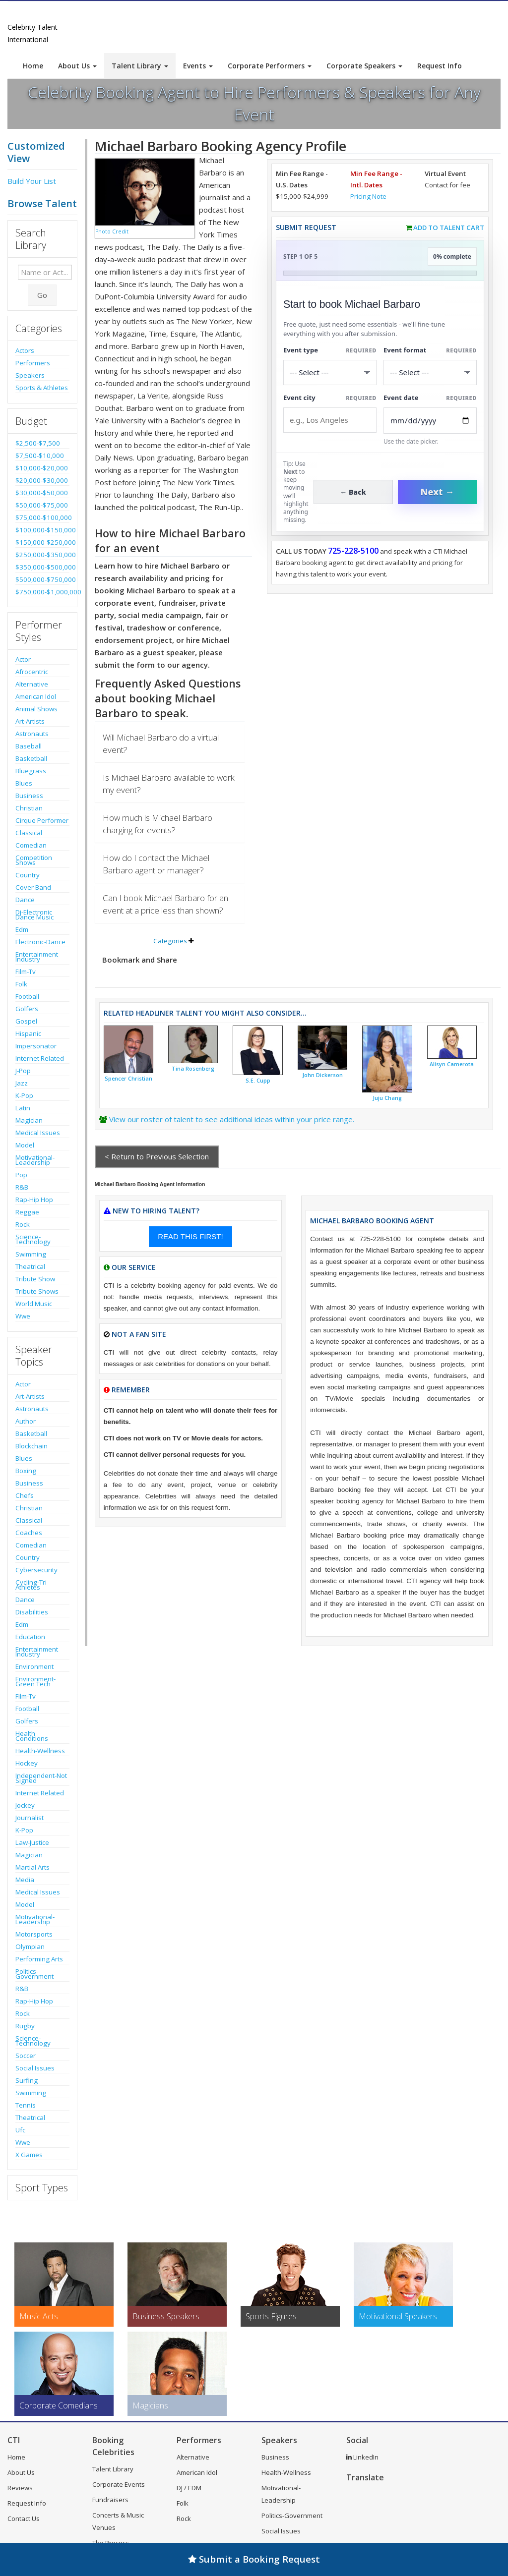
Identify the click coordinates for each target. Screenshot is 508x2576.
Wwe (22, 1316)
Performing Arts (39, 1958)
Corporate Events (118, 2484)
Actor (23, 659)
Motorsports (34, 1934)
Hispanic (28, 1033)
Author (25, 1421)
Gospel (26, 1021)
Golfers (26, 1008)
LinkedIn (362, 2457)
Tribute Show (35, 1278)
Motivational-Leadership (35, 1160)
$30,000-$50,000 (41, 492)
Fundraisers (110, 2499)
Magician (29, 1120)
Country (27, 874)
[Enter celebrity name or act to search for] (45, 272)
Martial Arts (32, 1867)
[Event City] (330, 420)
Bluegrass (30, 770)
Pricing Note (368, 196)
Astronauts (32, 733)
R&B (21, 1187)
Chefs (24, 1495)
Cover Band (33, 887)
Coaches (28, 1532)
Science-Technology (33, 1239)
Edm (21, 929)
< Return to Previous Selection (157, 1156)
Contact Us (23, 2518)
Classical (28, 832)
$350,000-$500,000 (42, 567)
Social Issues (35, 2067)
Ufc (20, 2129)
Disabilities (31, 1611)
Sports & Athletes (41, 387)
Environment (34, 1666)
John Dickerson (322, 1075)
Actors (24, 350)
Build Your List (31, 181)
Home (33, 65)
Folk (21, 983)
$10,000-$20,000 (41, 467)
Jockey (25, 1805)
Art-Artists (30, 721)
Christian (29, 807)
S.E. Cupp (258, 1080)
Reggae (27, 1211)
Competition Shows (33, 860)
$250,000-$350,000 (42, 554)
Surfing (26, 2080)
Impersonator (36, 1045)
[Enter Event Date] (430, 420)
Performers (32, 362)
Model (24, 1145)
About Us (77, 65)
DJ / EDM (189, 2487)
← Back (353, 492)
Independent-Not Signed (41, 1778)
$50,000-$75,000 (41, 505)
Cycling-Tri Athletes (31, 1585)
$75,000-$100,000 (42, 517)
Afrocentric (31, 671)
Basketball (31, 758)
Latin (22, 1107)
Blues (23, 783)
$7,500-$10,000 (39, 455)
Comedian (31, 845)
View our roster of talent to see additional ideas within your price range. (231, 1119)
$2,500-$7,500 (37, 443)
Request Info (439, 65)
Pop (21, 1174)
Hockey (26, 1763)
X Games (29, 2154)
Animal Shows (36, 708)
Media (24, 1879)
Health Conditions (31, 1736)
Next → (437, 492)
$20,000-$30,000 (41, 480)
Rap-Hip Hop (34, 1199)
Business (29, 795)
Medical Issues (37, 1132)
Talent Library (140, 65)
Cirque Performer (41, 820)
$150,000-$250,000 (42, 542)
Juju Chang (387, 1097)
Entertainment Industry (36, 957)
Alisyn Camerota (452, 1064)
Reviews (20, 2487)
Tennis (25, 2105)
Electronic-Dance (40, 941)
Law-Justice (32, 1842)
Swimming (30, 1254)
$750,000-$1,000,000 (42, 591)
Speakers (30, 375)
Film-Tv (25, 971)
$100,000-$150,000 (42, 529)
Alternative (31, 684)
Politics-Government (34, 1974)
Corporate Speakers (364, 65)
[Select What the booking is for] (330, 372)
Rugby (25, 2025)
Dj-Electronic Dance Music (34, 914)
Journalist (29, 1817)
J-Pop (23, 1070)
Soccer (25, 2055)
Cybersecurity (36, 1569)
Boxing (25, 1470)
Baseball (28, 746)
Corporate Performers (270, 65)
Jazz (21, 1083)
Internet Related (39, 1058)
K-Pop (24, 1095)
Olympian (30, 1946)
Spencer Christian (128, 1078)
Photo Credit (111, 231)
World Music (33, 1303)
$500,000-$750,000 (42, 579)
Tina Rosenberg (193, 1068)
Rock (22, 1224)
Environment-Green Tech (35, 1681)
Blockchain (31, 1445)
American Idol (35, 696)
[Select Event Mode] (430, 372)
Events (198, 65)
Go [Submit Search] (42, 295)
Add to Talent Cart (448, 227)
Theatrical (30, 1266)
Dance (25, 899)
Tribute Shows (37, 1291)
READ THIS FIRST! (190, 1236)
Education (30, 1636)
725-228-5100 (353, 550)
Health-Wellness (40, 1750)
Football (27, 996)
